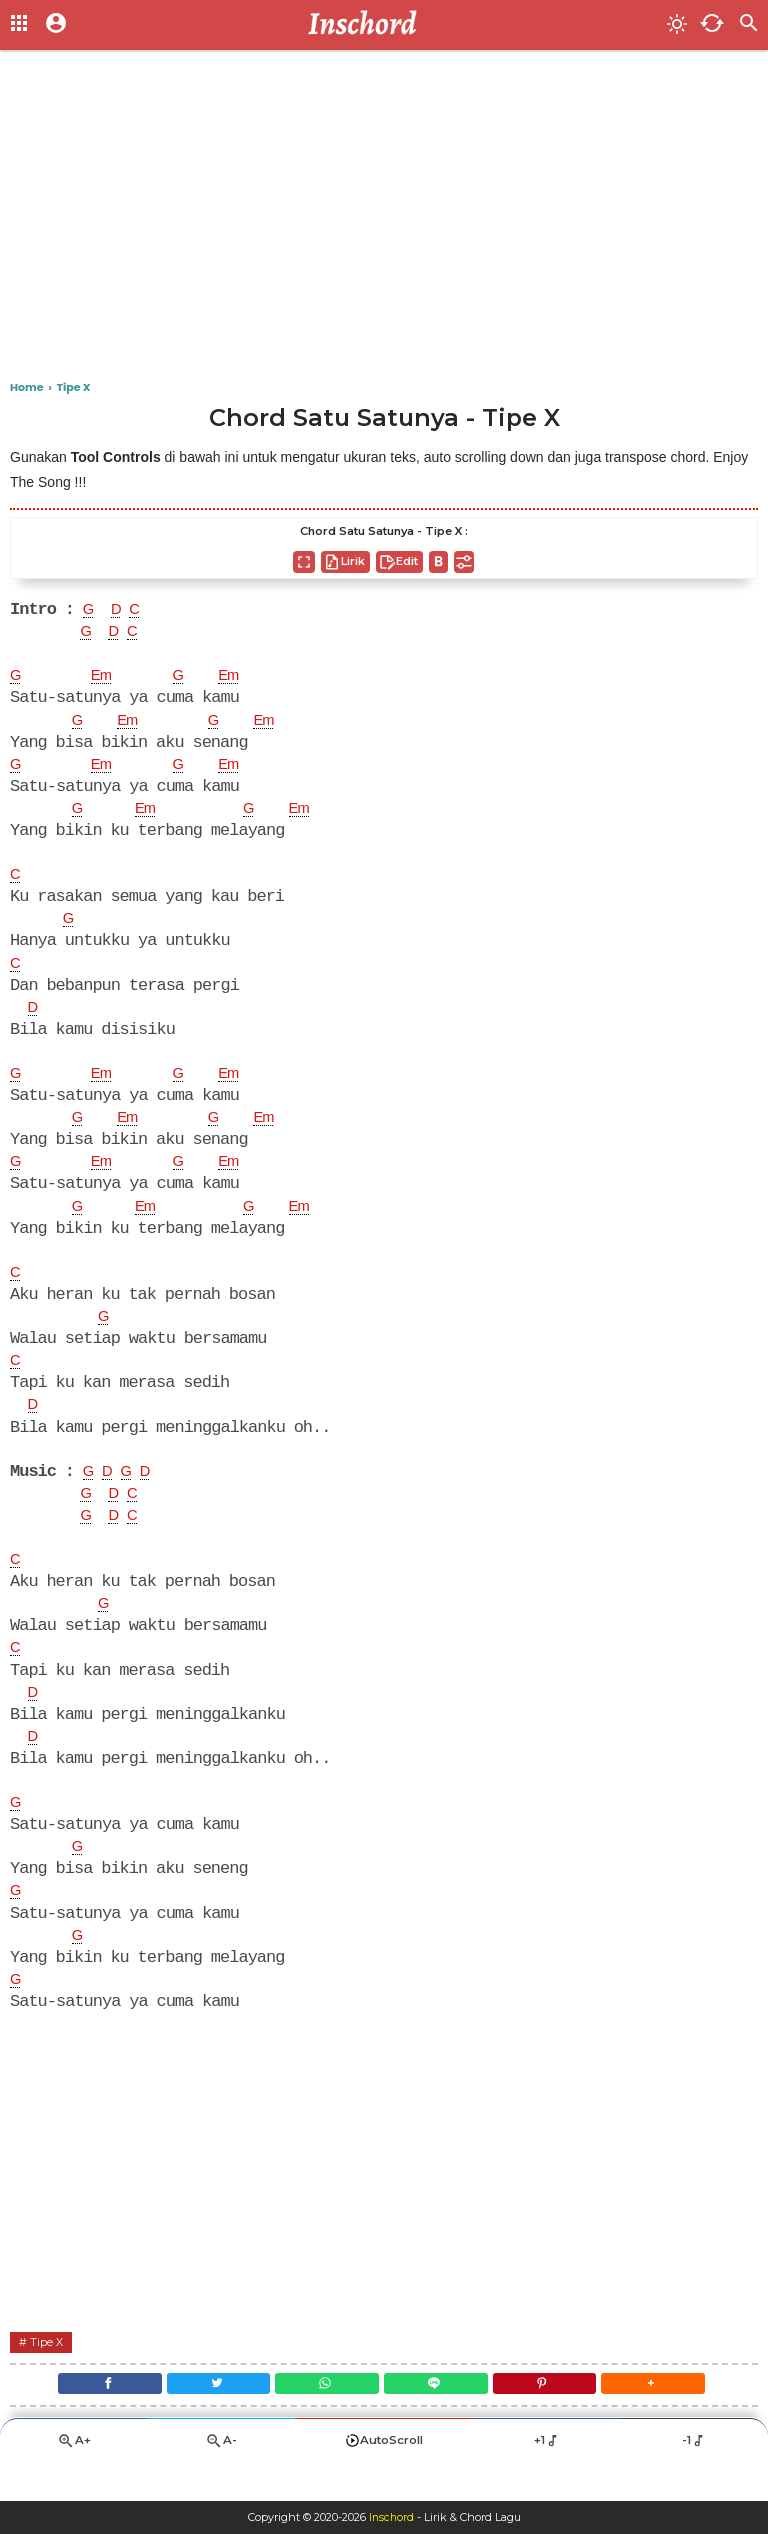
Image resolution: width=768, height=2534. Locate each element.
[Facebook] (88, 2418)
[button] (674, 2418)
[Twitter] (206, 2418)
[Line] (440, 2418)
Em (105, 679)
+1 (546, 2479)
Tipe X (48, 2372)
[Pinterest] (557, 2418)
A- (221, 2479)
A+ (74, 2479)
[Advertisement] (384, 220)
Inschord (391, 2518)
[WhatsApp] (323, 2418)
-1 (694, 2479)
